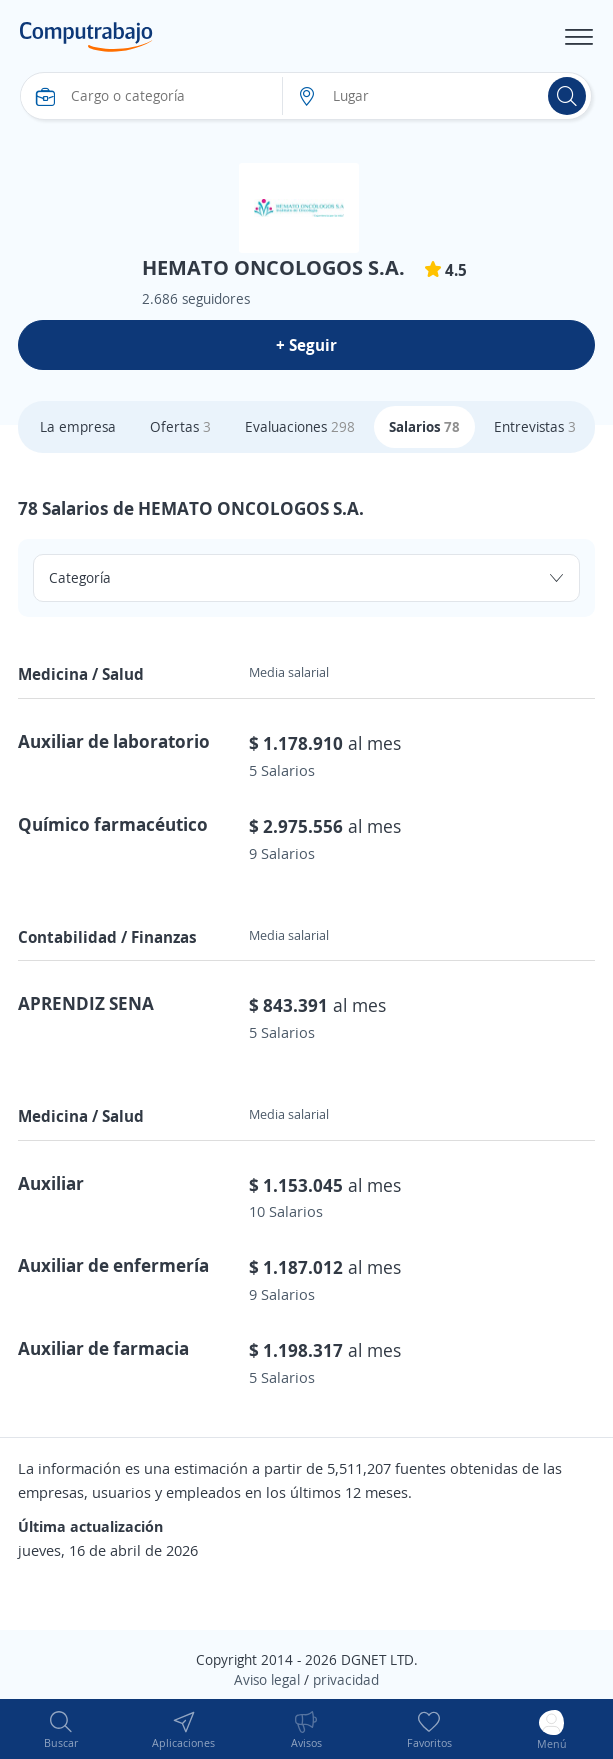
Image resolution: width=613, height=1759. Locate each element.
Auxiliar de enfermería (113, 1265)
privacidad (346, 1679)
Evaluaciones (300, 426)
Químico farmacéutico (113, 824)
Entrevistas (535, 426)
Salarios (424, 426)
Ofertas (180, 426)
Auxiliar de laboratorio (114, 741)
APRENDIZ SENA (86, 1003)
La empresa (78, 426)
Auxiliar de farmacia (103, 1348)
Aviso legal (267, 1679)
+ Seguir (306, 345)
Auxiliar (51, 1183)
